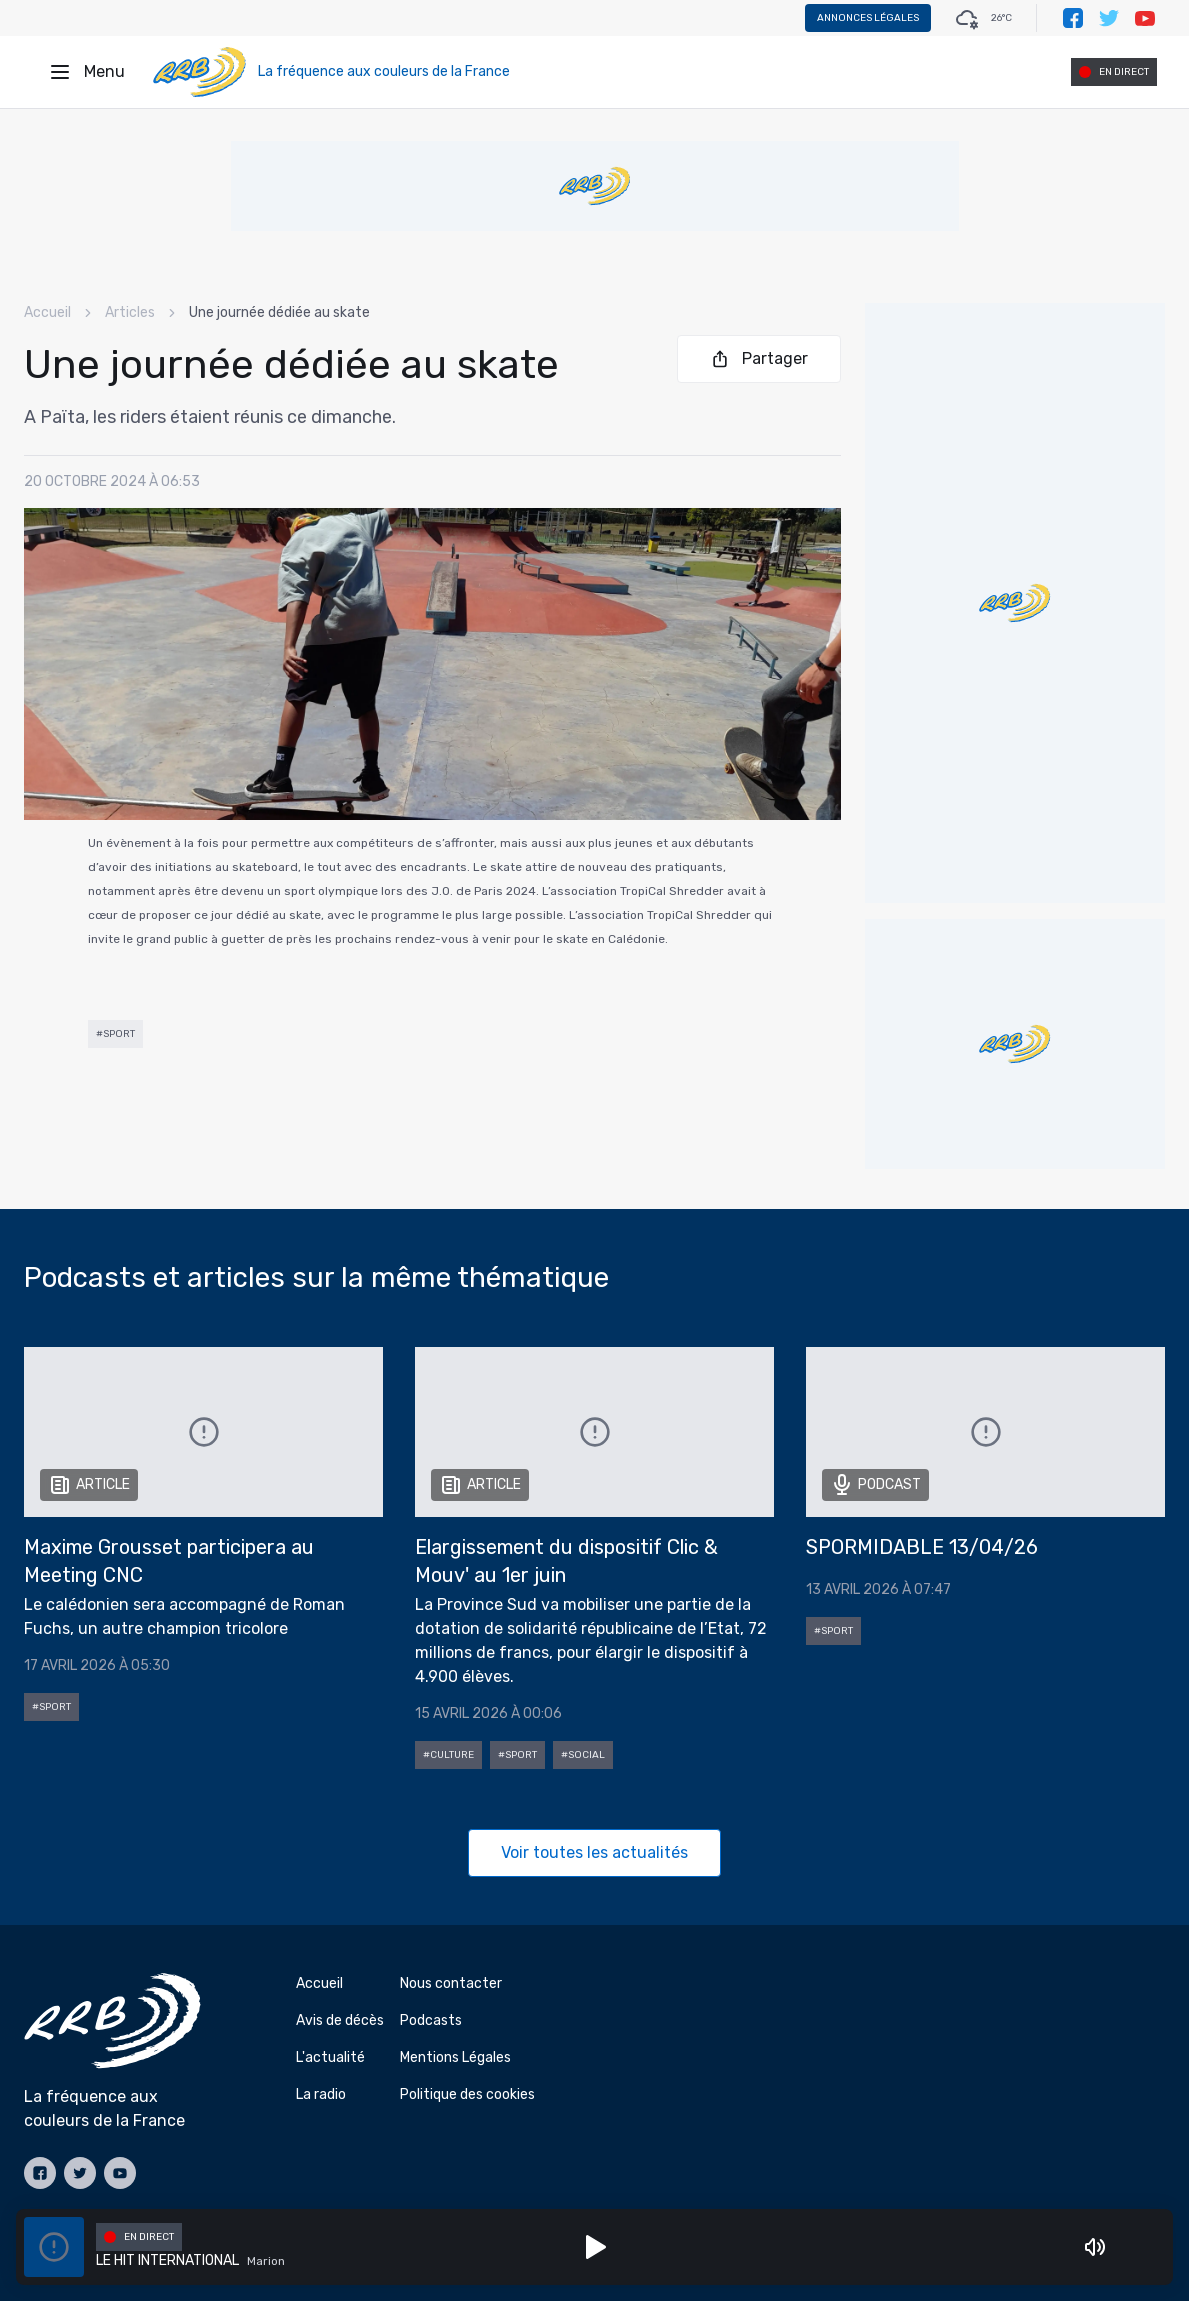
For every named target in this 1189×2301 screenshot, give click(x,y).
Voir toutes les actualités (594, 1852)
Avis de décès (340, 2020)
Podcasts (431, 2020)
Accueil (47, 312)
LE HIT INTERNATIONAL (167, 2260)
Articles (130, 312)
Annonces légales (868, 18)
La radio (321, 2094)
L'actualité (330, 2057)
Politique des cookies (467, 2094)
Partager (759, 359)
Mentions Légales (455, 2057)
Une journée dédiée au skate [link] (279, 312)
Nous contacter (451, 1983)
